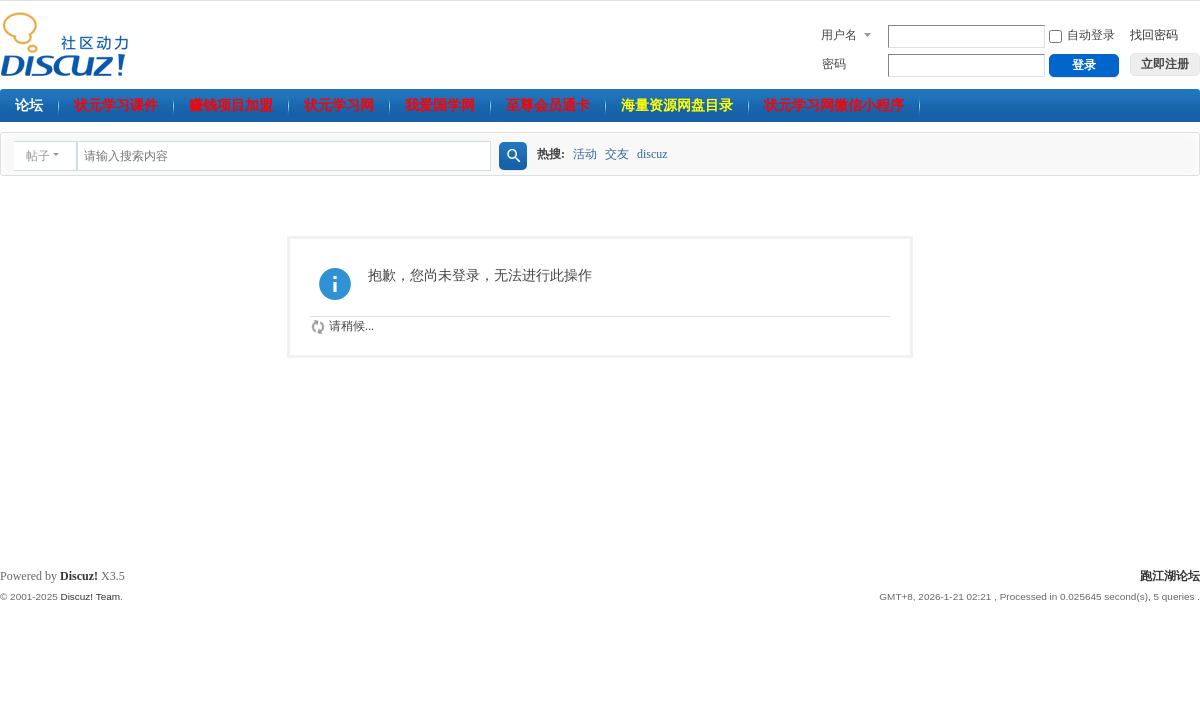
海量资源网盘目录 (677, 105)
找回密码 (1154, 35)
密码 (834, 64)
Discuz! (79, 576)
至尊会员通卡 (548, 105)
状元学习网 (339, 105)
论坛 (29, 105)
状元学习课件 (116, 105)
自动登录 (1082, 35)
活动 (585, 154)
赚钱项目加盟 (231, 105)
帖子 (38, 156)
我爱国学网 (440, 105)
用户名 (839, 35)
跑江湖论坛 (1170, 576)
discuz (652, 154)
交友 (617, 154)
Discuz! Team (90, 596)
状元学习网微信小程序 (834, 105)
